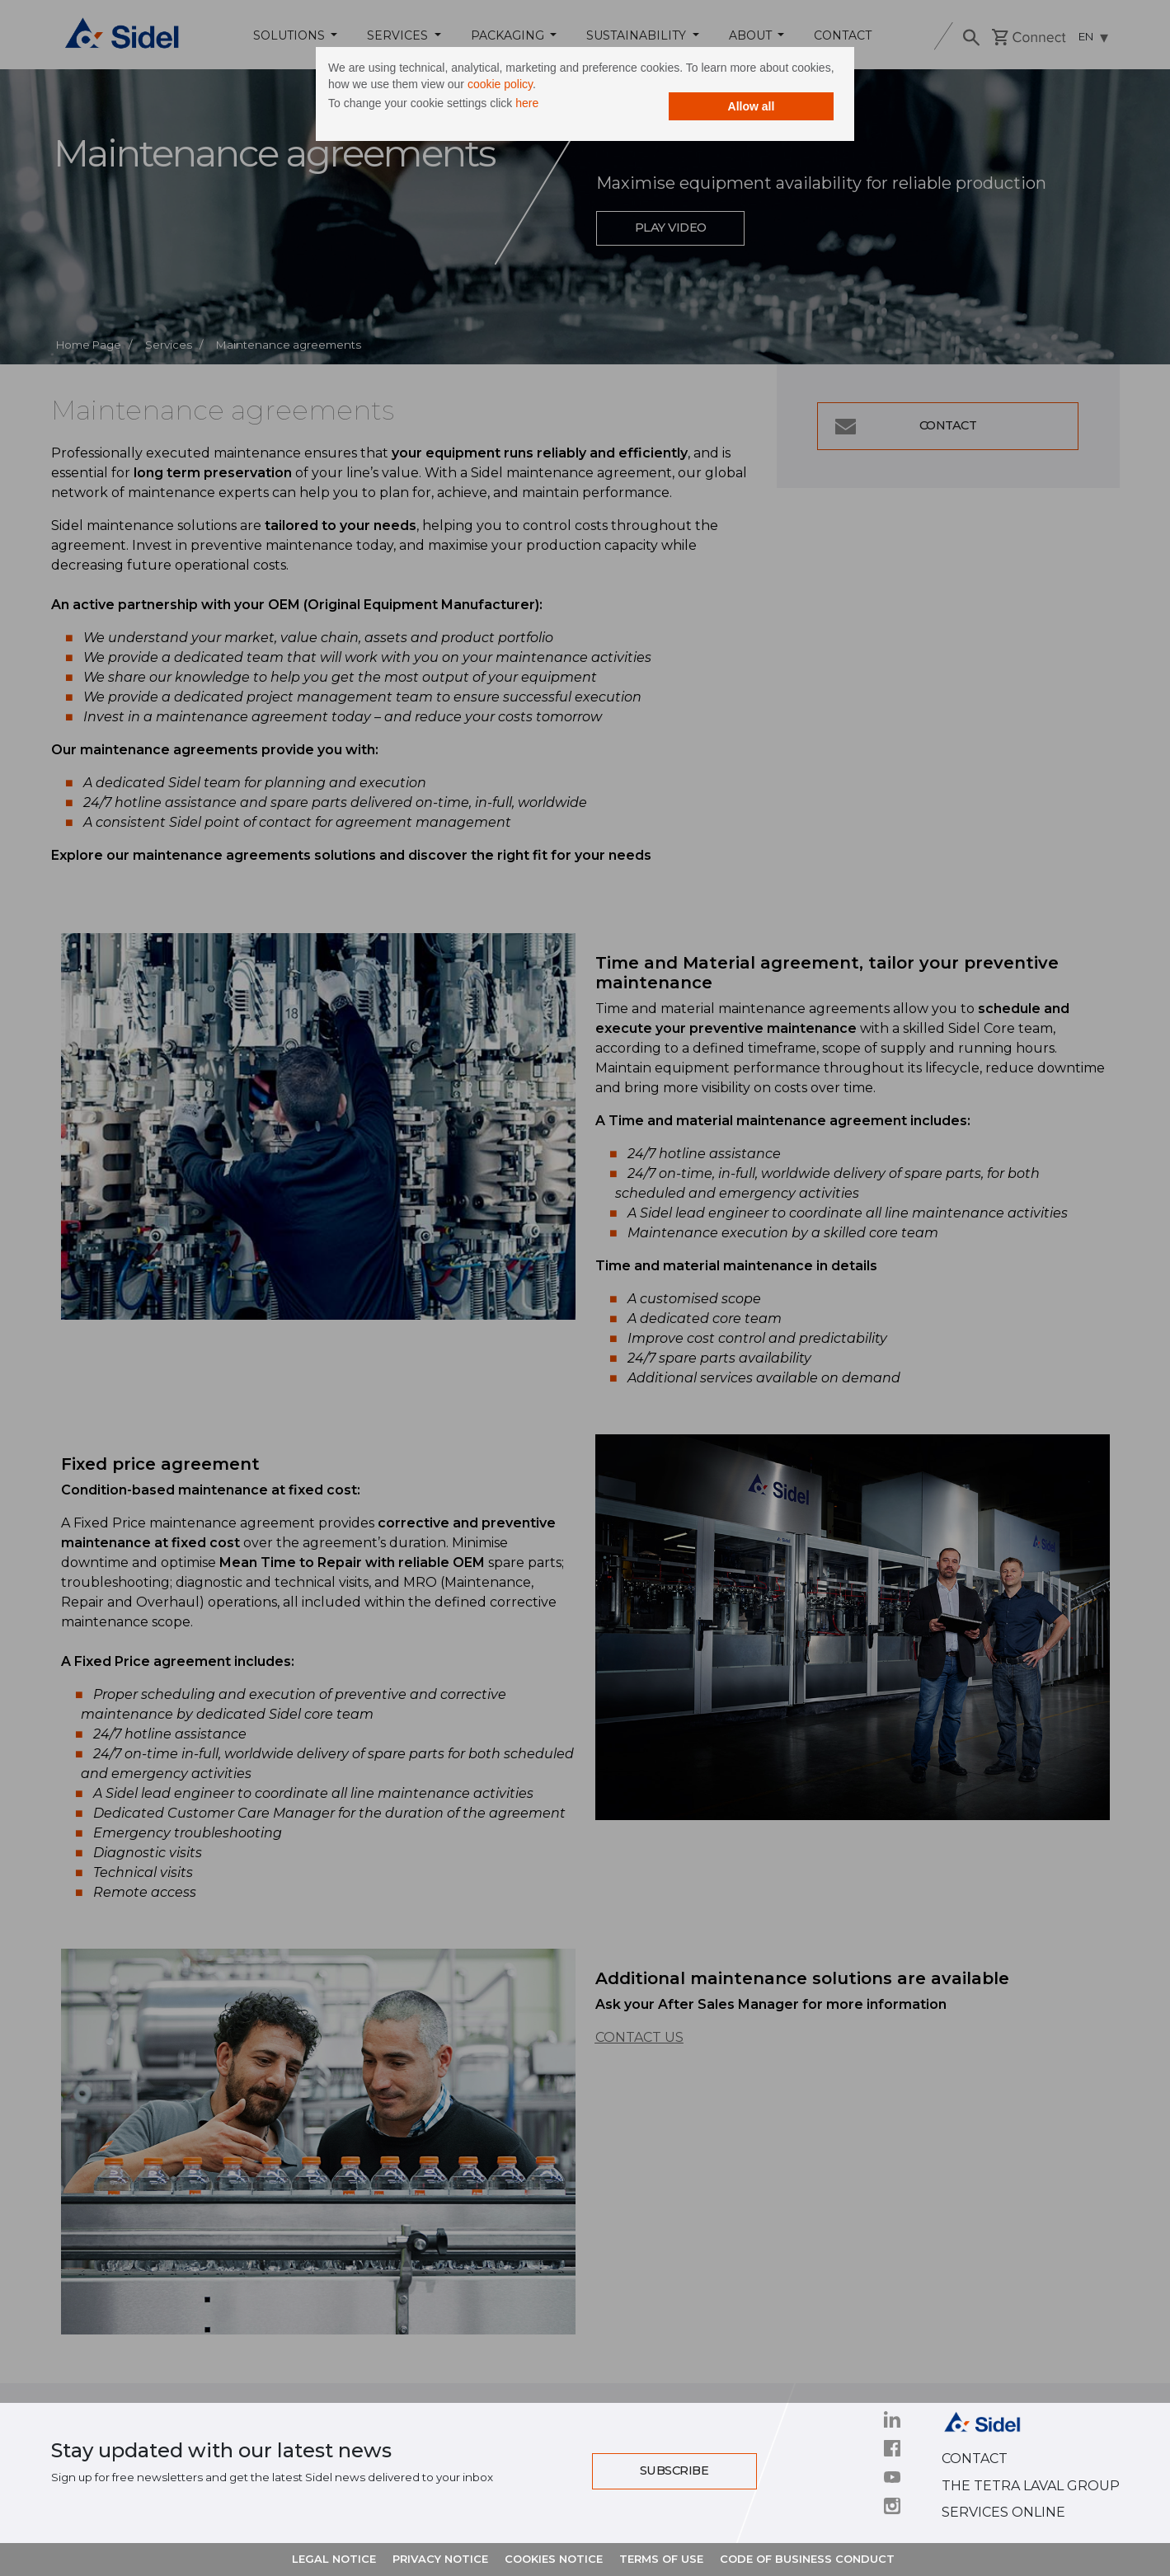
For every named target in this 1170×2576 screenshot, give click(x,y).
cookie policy (567, 86)
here (549, 105)
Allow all (729, 108)
